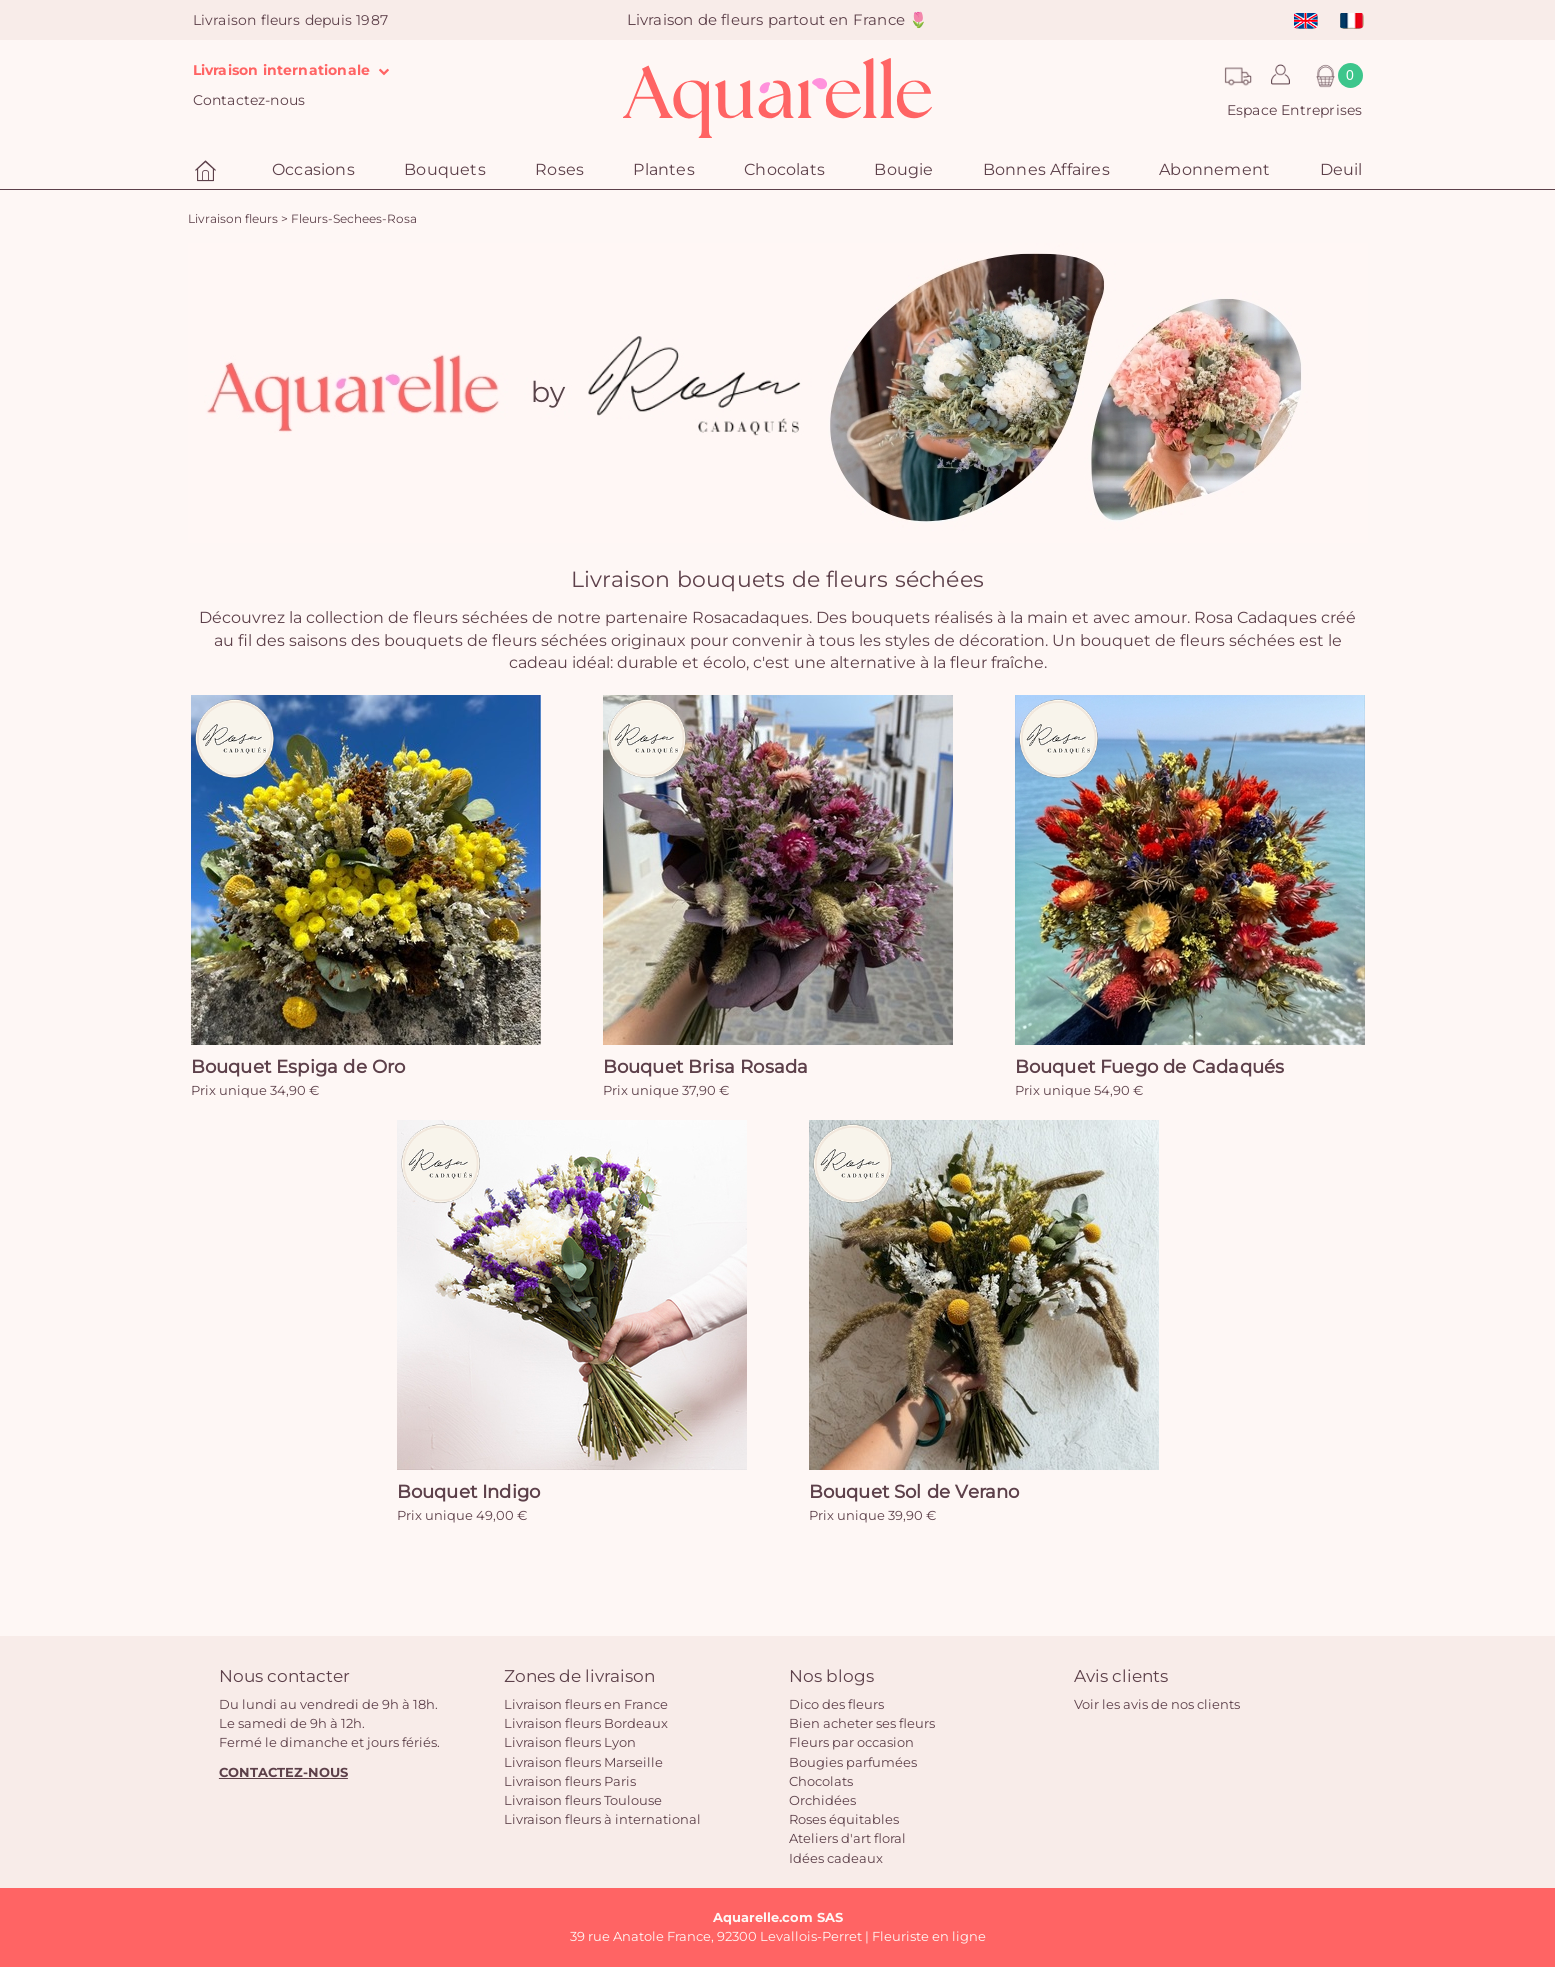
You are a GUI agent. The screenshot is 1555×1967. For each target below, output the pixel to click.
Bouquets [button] (445, 169)
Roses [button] (559, 169)
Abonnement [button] (1214, 169)
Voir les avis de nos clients (1157, 1704)
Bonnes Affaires (1046, 169)
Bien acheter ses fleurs (862, 1723)
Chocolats (821, 1781)
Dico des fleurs (836, 1704)
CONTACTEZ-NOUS (283, 1772)
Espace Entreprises (1295, 110)
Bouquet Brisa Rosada (706, 1067)
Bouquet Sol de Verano (914, 1492)
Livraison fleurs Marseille (583, 1762)
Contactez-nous (249, 100)
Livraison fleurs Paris (570, 1781)
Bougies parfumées (853, 1762)
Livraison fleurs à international (602, 1819)
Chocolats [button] (784, 169)
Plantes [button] (663, 169)
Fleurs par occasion (851, 1742)
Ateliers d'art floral (847, 1838)
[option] (778, 393)
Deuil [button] (1341, 169)
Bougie (903, 169)
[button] (1275, 76)
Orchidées (822, 1800)
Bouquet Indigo (469, 1492)
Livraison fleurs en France (586, 1704)
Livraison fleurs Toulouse (583, 1800)
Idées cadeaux (836, 1858)
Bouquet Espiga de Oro (298, 1067)
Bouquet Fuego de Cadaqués (1150, 1067)
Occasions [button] (313, 169)
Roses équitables (844, 1819)
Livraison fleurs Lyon (570, 1742)
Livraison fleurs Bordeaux (586, 1723)
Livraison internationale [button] (296, 70)
